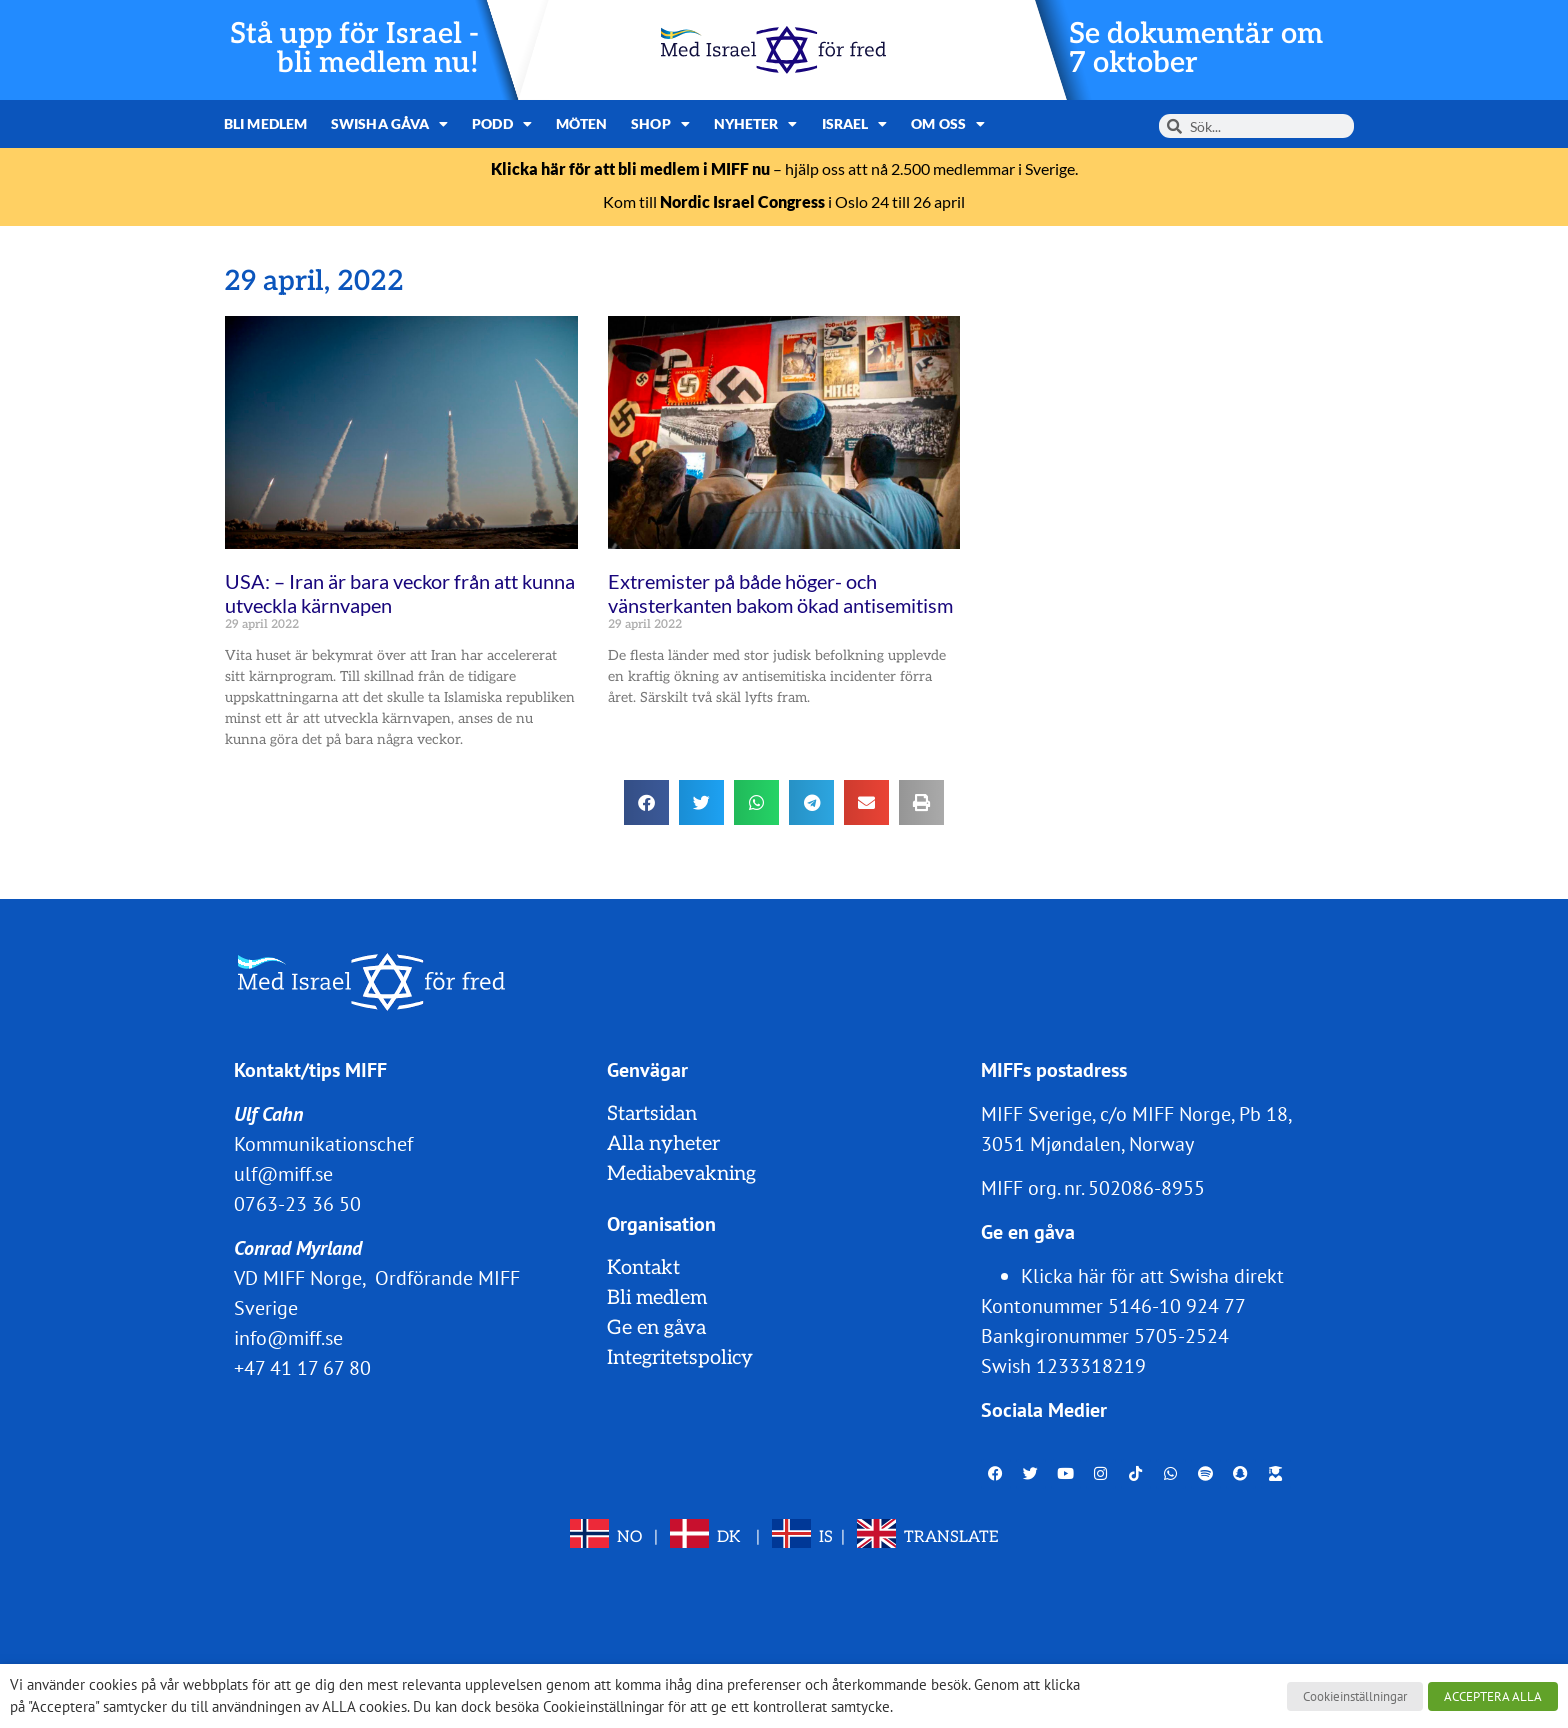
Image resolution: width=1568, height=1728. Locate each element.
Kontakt (643, 1268)
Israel (855, 124)
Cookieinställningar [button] (1355, 1696)
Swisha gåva (389, 124)
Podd (502, 124)
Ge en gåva (656, 1328)
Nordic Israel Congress (742, 201)
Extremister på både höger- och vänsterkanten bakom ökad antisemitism (780, 593)
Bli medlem (265, 123)
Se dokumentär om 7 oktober (1196, 49)
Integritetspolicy (680, 1358)
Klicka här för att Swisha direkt (1152, 1276)
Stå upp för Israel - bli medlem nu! (354, 49)
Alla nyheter (663, 1144)
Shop (660, 124)
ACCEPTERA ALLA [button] (1493, 1696)
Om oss (948, 124)
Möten (582, 123)
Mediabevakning (681, 1174)
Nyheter (756, 124)
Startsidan (652, 1114)
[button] (646, 802)
